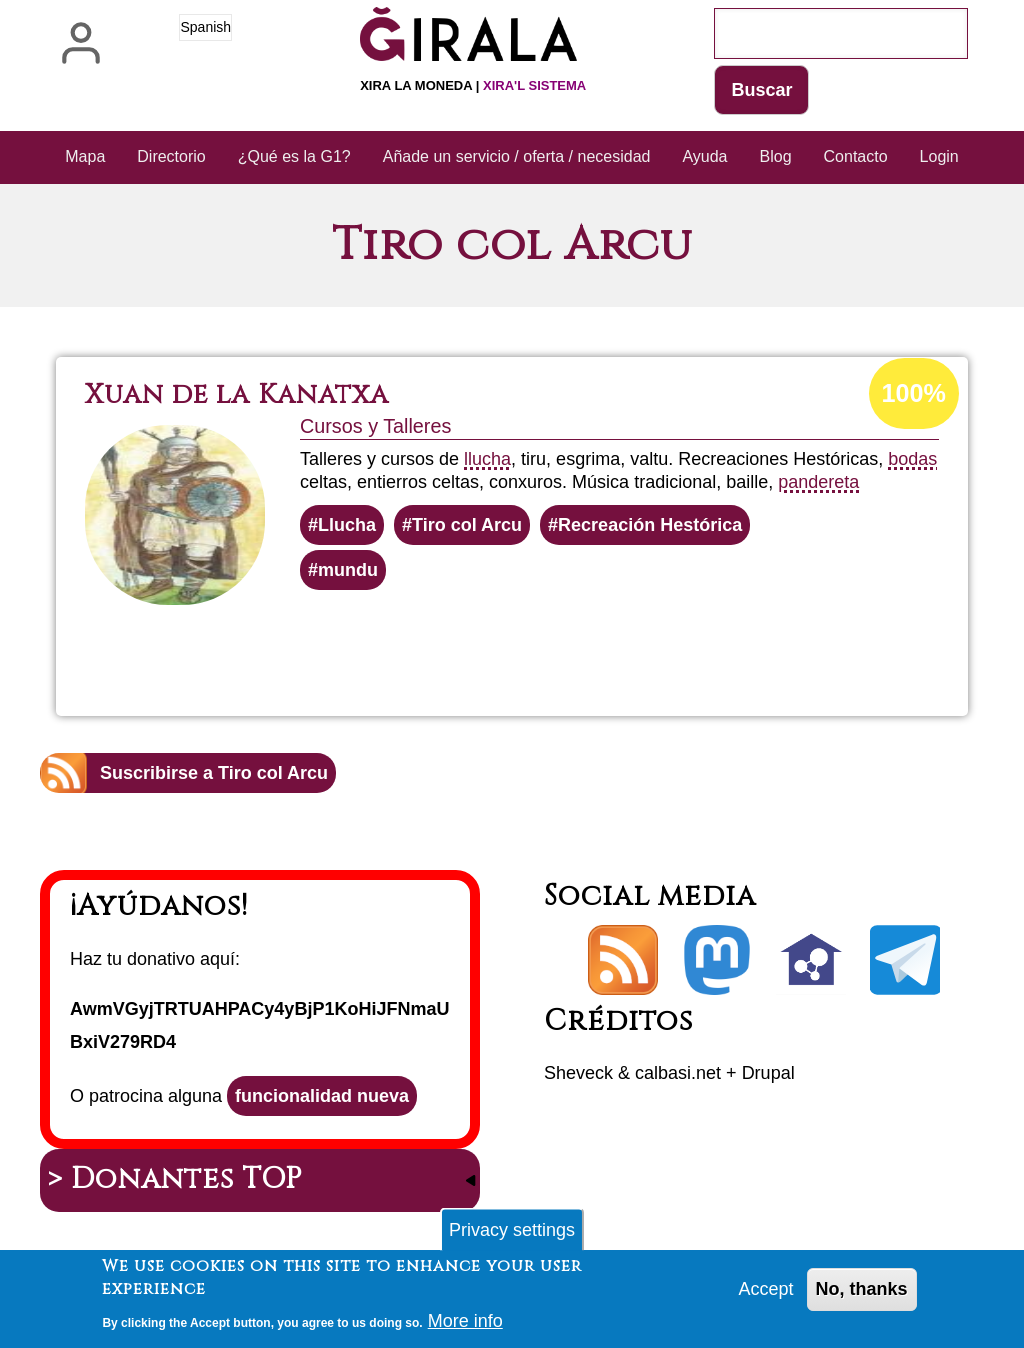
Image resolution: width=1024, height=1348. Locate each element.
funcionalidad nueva (322, 1096)
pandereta (818, 482)
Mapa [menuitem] (85, 156)
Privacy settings (512, 1235)
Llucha (347, 525)
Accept (766, 1294)
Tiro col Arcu (467, 525)
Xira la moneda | (473, 85)
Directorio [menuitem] (171, 156)
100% (914, 393)
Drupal (768, 1073)
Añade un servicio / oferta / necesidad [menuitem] (517, 156)
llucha (487, 459)
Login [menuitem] (939, 156)
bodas (912, 459)
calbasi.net (678, 1073)
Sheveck (578, 1073)
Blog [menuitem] (776, 156)
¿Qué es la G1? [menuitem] (294, 156)
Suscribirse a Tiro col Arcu (214, 773)
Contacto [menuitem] (856, 156)
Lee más (553, 644)
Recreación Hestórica (650, 525)
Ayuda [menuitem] (704, 156)
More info (465, 1326)
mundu (348, 570)
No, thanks (862, 1294)
